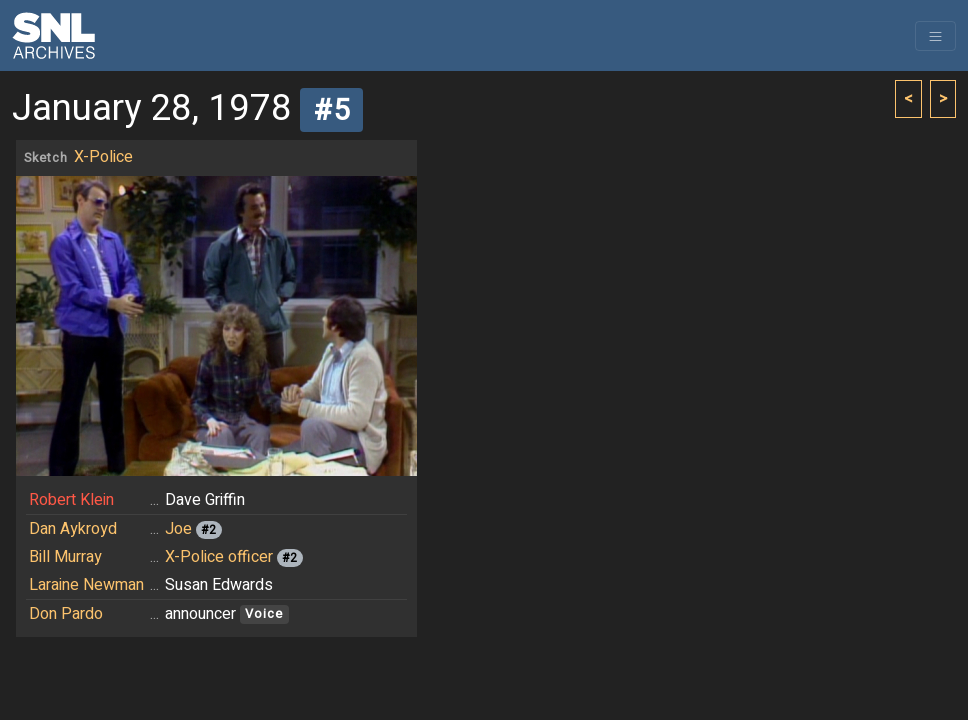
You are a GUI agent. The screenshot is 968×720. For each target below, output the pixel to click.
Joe (178, 529)
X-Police (103, 157)
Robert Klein (71, 500)
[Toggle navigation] (935, 36)
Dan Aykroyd (73, 529)
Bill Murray (65, 557)
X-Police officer (219, 557)
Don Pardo (66, 614)
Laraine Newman (86, 585)
